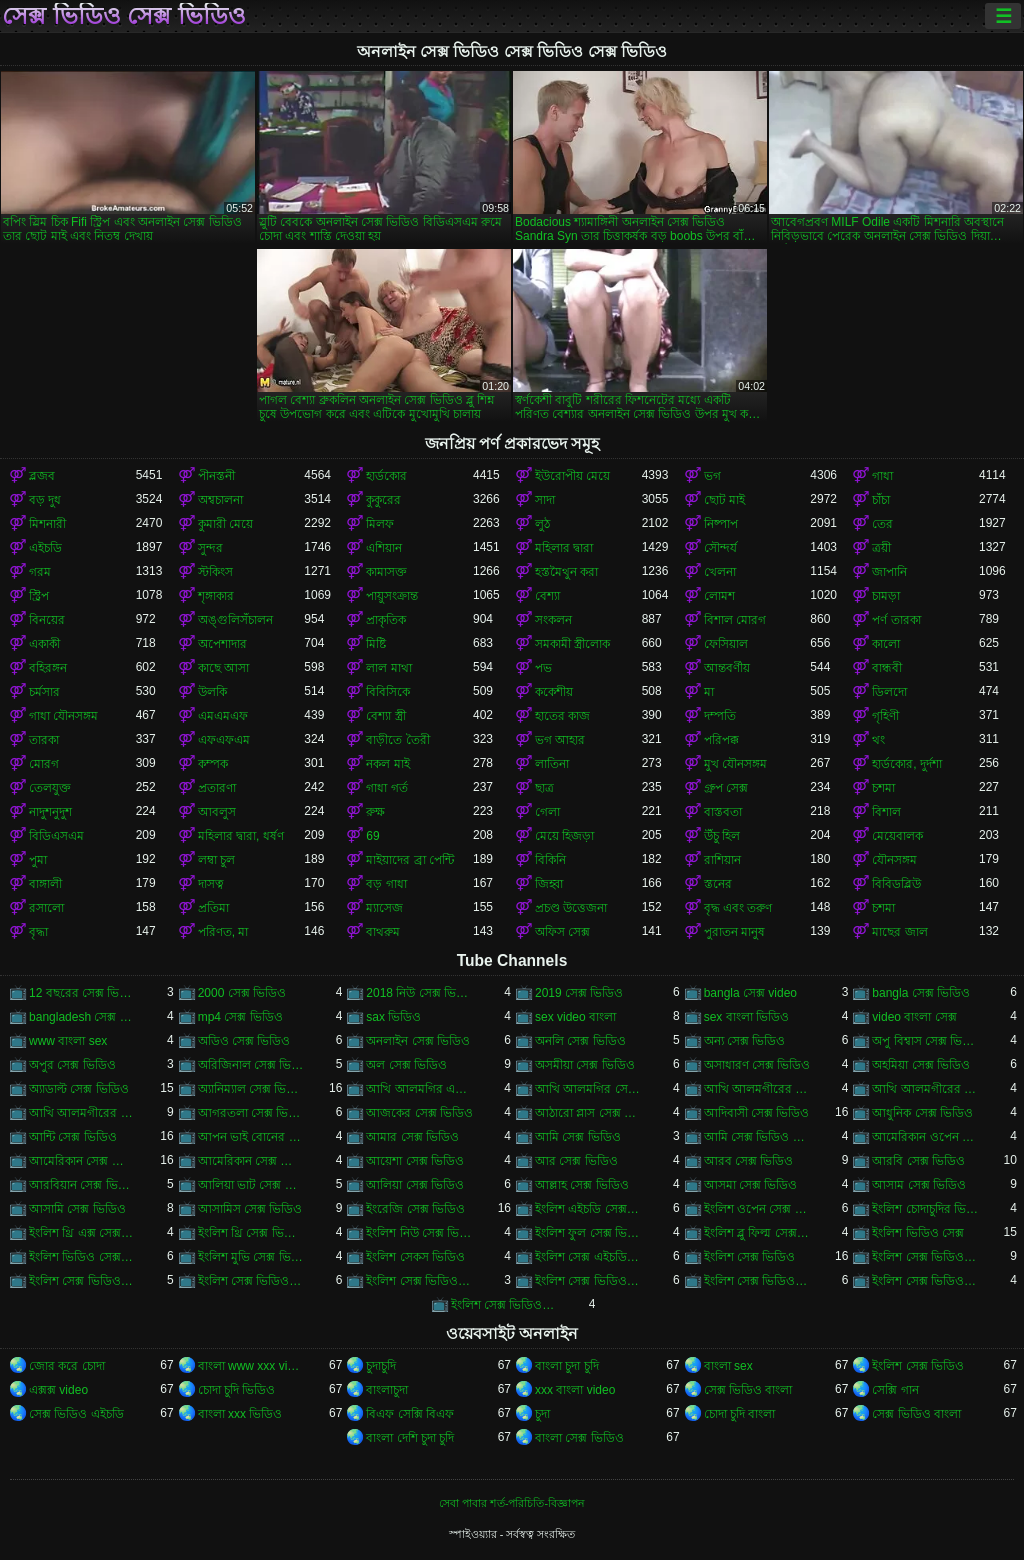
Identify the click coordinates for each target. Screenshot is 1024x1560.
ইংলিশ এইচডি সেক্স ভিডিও (588, 1209)
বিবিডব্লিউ (896, 884)
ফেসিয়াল (726, 644)
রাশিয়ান (722, 860)
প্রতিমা (213, 908)
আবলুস (217, 812)
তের (882, 524)
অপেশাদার (222, 644)
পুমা (38, 860)
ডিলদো (889, 692)
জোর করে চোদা (67, 1366)
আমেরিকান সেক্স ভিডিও (82, 1161)
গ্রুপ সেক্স (726, 788)
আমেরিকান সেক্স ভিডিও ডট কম (251, 1161)
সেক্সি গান (895, 1390)
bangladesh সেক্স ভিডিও (82, 1017)
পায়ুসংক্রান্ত (392, 596)
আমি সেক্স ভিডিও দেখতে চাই (757, 1137)
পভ (543, 668)
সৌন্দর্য (720, 548)
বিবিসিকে (388, 692)
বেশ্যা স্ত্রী (385, 716)
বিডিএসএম (56, 836)
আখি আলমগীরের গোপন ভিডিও (757, 1089)
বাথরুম (383, 932)
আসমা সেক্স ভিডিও (751, 1185)
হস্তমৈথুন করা (566, 572)
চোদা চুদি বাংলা (740, 1414)
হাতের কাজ (562, 716)
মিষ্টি (376, 644)
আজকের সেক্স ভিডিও (419, 1113)
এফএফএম (224, 740)
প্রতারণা (217, 788)
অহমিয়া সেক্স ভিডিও (921, 1065)
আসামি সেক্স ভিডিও (77, 1209)
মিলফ (380, 524)
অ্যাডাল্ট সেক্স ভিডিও (79, 1089)
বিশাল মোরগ (735, 620)
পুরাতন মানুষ (734, 932)
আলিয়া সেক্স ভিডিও (415, 1185)
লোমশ (719, 596)
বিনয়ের (47, 620)
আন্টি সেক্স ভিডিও (73, 1137)
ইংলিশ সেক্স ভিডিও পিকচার (925, 1281)
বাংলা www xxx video (251, 1366)
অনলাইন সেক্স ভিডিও (418, 1041)
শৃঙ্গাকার (216, 596)
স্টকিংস (215, 572)
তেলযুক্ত (50, 788)
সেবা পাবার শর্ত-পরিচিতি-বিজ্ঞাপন (512, 1503)
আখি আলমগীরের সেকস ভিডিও (925, 1089)
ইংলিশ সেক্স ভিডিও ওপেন (251, 1281)
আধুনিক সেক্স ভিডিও (922, 1113)
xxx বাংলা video (575, 1390)
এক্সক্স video (58, 1390)
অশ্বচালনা (220, 500)
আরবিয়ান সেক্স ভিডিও (82, 1185)
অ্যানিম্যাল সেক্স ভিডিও (251, 1089)
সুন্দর (210, 548)
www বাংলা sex (68, 1041)
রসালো (46, 908)
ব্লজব (42, 476)
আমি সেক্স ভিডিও (578, 1137)
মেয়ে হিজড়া (564, 836)
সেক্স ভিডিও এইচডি (76, 1414)
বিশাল (886, 812)
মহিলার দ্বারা (564, 548)
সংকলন (553, 620)
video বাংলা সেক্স (914, 1017)
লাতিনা (552, 764)
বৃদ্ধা (38, 932)
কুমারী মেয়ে (225, 524)
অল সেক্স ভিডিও (406, 1065)
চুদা (542, 1414)
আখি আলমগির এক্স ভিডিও (419, 1089)
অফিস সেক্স (562, 932)
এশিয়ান (384, 548)
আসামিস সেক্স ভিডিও (250, 1209)
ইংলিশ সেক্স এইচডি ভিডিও (588, 1257)
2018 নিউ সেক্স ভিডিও (419, 993)
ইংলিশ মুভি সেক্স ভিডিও (251, 1257)
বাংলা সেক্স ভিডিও (579, 1438)
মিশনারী (47, 524)
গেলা (547, 812)
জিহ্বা (549, 884)
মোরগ (44, 764)
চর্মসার (44, 692)
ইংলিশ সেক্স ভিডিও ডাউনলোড (757, 1281)
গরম (40, 572)
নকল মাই (387, 764)
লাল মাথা (388, 668)
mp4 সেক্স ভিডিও (240, 1017)
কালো (886, 644)
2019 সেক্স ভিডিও (579, 993)
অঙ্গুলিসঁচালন (235, 620)
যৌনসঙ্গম (894, 860)
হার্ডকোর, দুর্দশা (907, 764)
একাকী (44, 644)
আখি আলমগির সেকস (588, 1089)
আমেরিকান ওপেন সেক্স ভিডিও (925, 1137)
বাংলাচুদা (387, 1390)
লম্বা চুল (216, 860)
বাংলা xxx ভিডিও (240, 1414)
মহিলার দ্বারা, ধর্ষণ (241, 836)
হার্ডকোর (386, 476)
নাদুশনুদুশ (50, 812)
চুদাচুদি (381, 1366)
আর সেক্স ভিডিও (576, 1161)
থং (878, 740)
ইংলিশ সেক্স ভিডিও (750, 1257)
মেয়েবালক (897, 836)
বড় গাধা (386, 884)
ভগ (712, 476)
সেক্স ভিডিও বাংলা (748, 1390)
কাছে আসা (223, 668)
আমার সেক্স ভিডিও (412, 1137)
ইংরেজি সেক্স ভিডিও (415, 1209)
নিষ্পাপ (721, 524)
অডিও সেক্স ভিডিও (244, 1041)
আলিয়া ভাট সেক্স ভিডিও (251, 1185)
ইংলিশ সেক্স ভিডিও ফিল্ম (504, 1305)
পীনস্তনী (216, 476)
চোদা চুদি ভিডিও (237, 1390)
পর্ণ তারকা (896, 620)
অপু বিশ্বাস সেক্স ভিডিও (925, 1041)
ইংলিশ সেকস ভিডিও (415, 1257)
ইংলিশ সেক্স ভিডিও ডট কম (588, 1281)
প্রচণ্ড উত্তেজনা (571, 908)
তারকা (44, 740)
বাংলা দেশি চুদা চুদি (410, 1438)
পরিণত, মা (223, 932)
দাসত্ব (211, 884)
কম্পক (213, 764)
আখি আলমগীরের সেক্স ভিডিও (82, 1113)
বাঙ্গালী (45, 884)
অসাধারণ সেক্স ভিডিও (757, 1065)
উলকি (212, 692)
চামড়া (886, 596)
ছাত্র (544, 788)
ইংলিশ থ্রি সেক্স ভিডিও (251, 1233)
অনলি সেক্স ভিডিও (580, 1041)
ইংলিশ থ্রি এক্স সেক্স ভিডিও (82, 1233)
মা (709, 692)
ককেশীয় (554, 692)
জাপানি (889, 572)
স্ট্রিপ (39, 596)
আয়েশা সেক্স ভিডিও (415, 1161)
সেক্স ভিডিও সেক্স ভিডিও (124, 16)
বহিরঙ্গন (48, 668)
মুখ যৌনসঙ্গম (735, 764)
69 (372, 836)
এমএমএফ (223, 716)
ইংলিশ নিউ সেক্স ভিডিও (419, 1233)
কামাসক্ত (386, 572)
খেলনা (720, 572)
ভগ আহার (560, 740)
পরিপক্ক (721, 740)
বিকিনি (550, 860)
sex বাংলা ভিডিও (746, 1017)
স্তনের (718, 884)
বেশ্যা (547, 596)
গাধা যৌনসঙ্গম (63, 716)
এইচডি (45, 548)
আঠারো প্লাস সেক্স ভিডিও (588, 1113)
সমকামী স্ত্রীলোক (572, 644)
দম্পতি (720, 716)
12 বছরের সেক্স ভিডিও (82, 993)
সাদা (545, 500)
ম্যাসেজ (384, 908)
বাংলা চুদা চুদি (567, 1366)
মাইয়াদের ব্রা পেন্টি (410, 860)
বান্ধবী (887, 668)
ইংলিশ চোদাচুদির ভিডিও (925, 1209)
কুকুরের (383, 500)
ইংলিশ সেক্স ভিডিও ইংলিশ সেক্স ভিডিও (925, 1257)
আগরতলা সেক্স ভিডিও (251, 1113)
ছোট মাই (724, 500)
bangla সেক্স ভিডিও (921, 993)
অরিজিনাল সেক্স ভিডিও (251, 1065)
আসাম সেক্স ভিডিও (919, 1185)
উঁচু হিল (722, 836)
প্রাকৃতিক (386, 620)
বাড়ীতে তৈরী (397, 740)
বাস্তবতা (723, 812)
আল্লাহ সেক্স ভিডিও (582, 1185)
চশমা (883, 788)
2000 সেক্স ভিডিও (242, 993)
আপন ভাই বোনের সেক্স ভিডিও (251, 1137)
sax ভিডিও (393, 1017)
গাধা (882, 476)
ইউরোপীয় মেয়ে (572, 476)
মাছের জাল (899, 932)
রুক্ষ (375, 812)
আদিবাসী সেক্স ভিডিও (757, 1113)
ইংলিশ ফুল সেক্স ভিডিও (588, 1233)
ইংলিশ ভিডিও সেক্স (918, 1233)
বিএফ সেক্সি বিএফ (410, 1414)
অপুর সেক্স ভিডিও (72, 1065)
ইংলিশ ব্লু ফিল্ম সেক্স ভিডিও (757, 1233)
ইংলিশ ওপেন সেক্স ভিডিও (757, 1209)
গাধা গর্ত (386, 788)
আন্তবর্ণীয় (727, 668)
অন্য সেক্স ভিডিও (745, 1041)
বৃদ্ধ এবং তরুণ (738, 908)
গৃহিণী (885, 716)
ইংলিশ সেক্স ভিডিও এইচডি (82, 1281)
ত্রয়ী (881, 548)
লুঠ (542, 524)
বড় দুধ (45, 500)
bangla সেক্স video (750, 993)
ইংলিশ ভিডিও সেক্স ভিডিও (82, 1257)
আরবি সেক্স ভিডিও (918, 1161)
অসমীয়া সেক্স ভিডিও (585, 1065)
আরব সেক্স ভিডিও (749, 1161)
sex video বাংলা (575, 1017)
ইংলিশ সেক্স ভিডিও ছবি (419, 1281)
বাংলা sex (728, 1366)
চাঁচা (881, 500)
